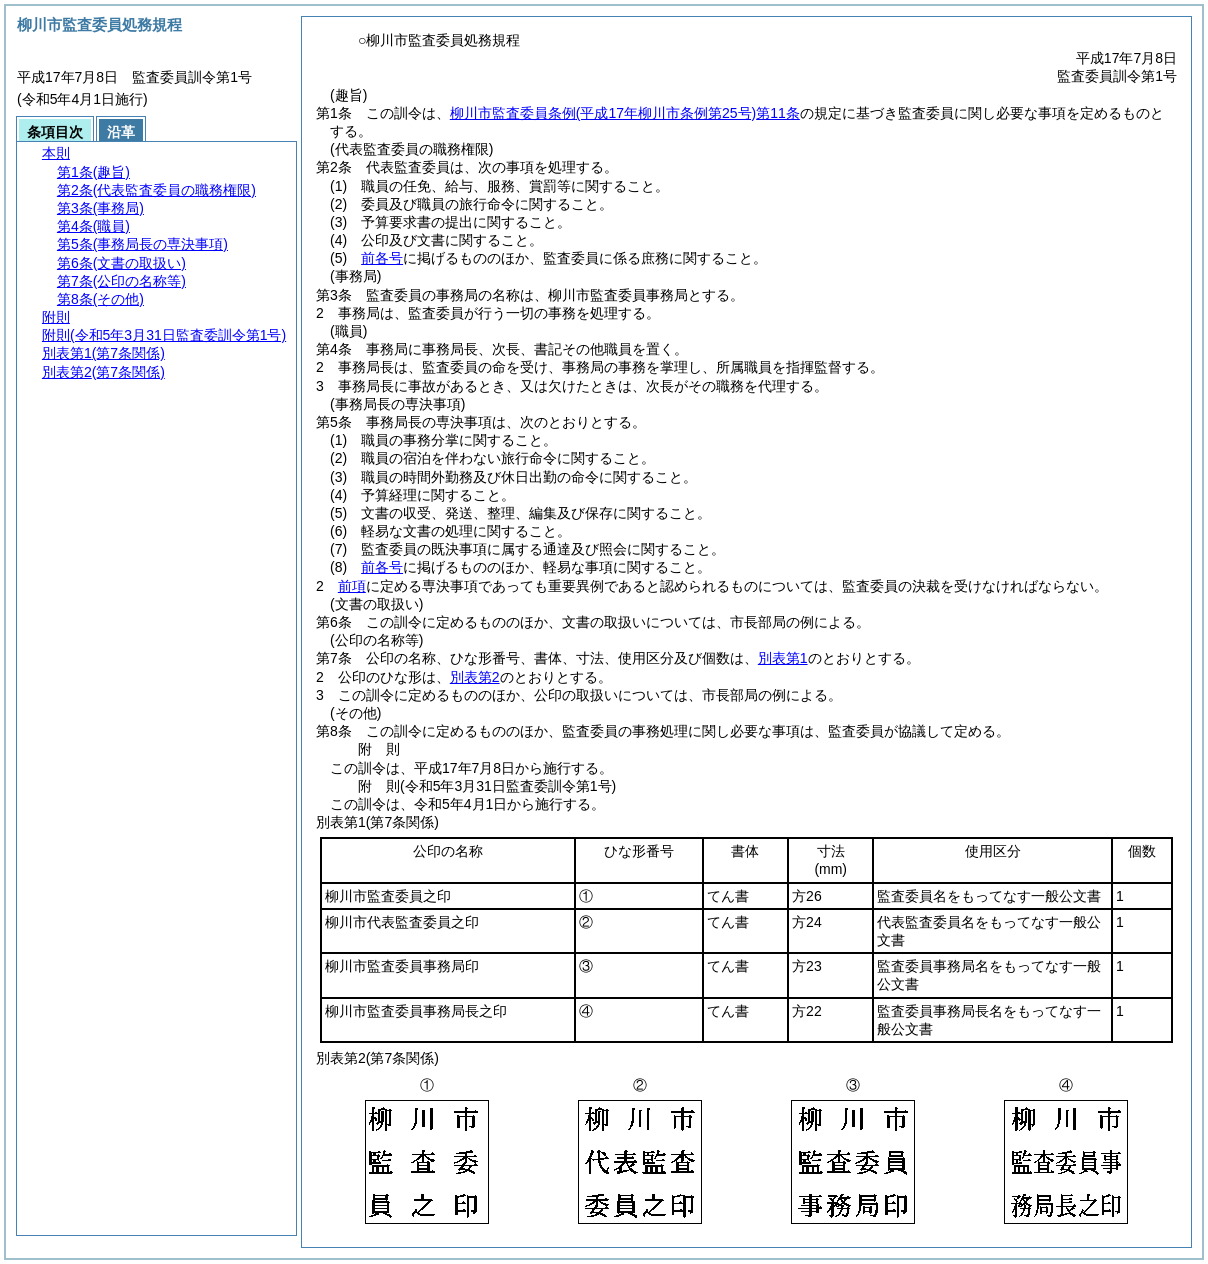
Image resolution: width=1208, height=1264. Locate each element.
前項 (352, 586)
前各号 (382, 258)
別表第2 (475, 677)
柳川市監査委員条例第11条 (625, 113)
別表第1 (783, 658)
